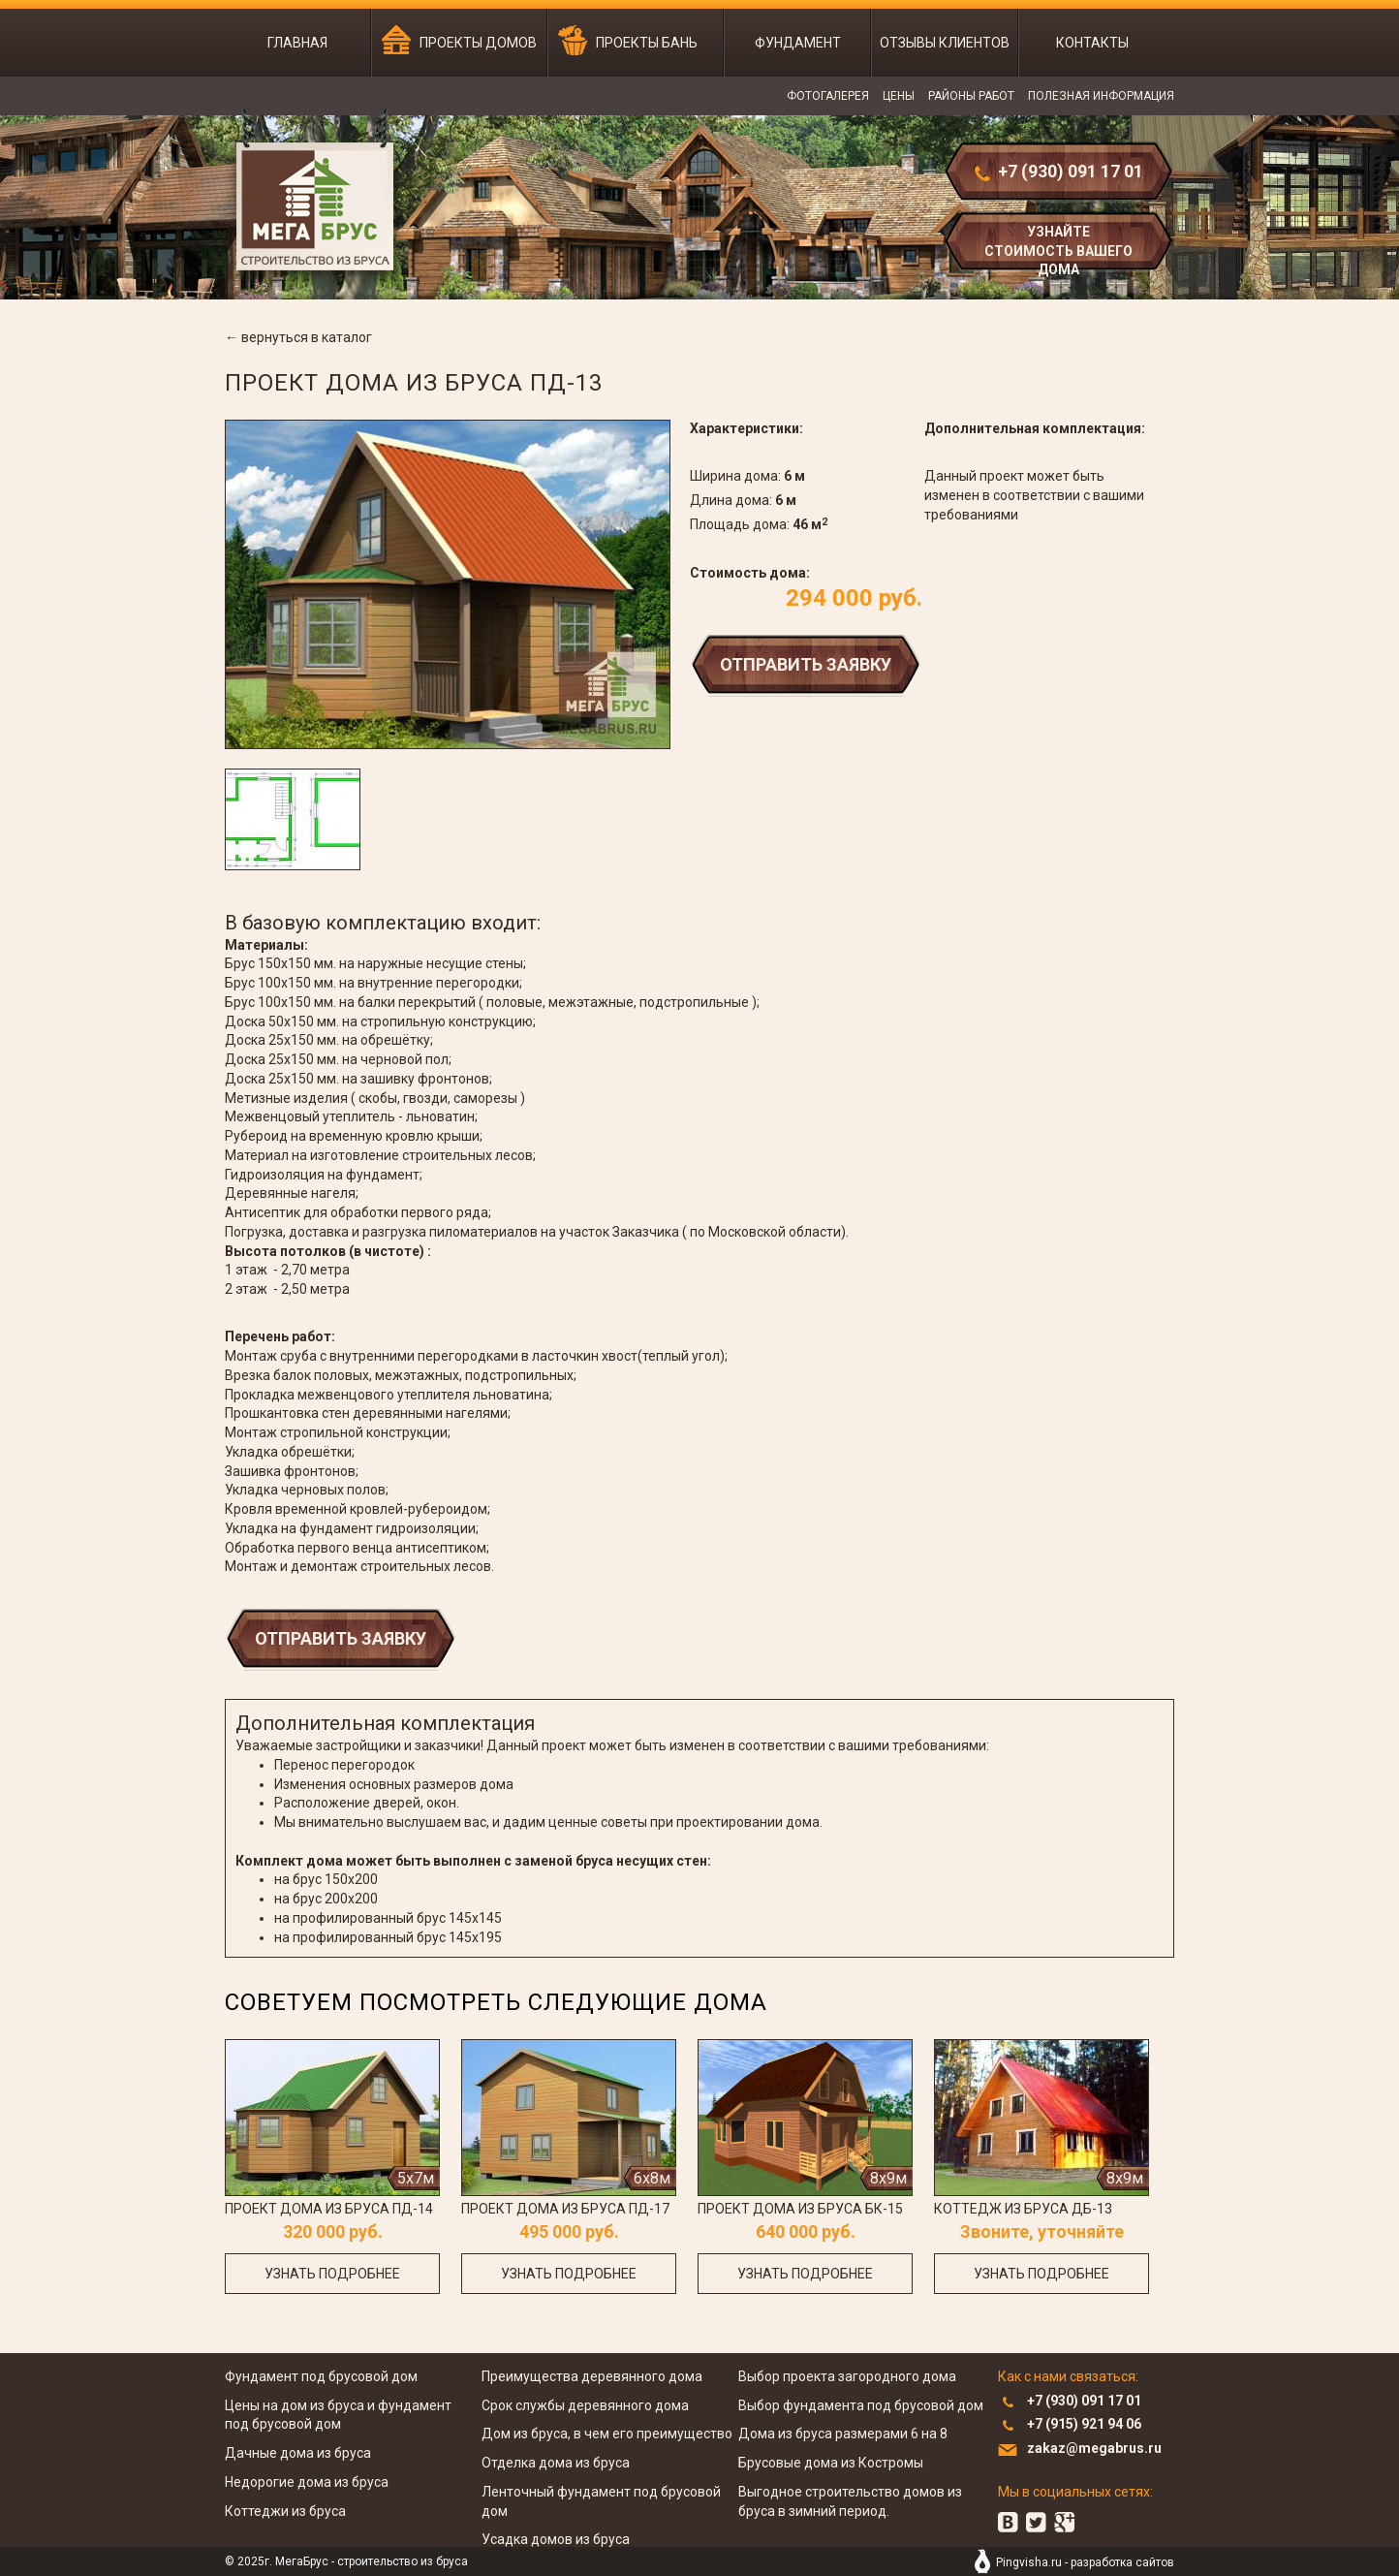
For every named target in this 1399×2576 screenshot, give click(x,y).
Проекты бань (647, 42)
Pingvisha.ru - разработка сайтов (1085, 2562)
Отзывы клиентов (945, 42)
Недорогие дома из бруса (307, 2482)
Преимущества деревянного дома (592, 2376)
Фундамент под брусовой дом (321, 2376)
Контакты (1092, 42)
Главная (297, 42)
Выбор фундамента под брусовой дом (860, 2405)
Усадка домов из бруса (556, 2539)
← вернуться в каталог (298, 337)
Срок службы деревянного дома (585, 2405)
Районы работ (971, 96)
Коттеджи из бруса (285, 2511)
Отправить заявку (805, 664)
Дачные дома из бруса (298, 2453)
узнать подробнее (332, 2273)
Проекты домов (478, 42)
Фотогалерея (828, 96)
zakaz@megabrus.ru (1094, 2448)
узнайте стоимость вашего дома (1058, 248)
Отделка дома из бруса (556, 2462)
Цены (899, 96)
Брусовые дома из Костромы (830, 2462)
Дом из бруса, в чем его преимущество (607, 2433)
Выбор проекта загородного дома (847, 2376)
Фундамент (798, 42)
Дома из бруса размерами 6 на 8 (843, 2433)
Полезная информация (1101, 96)
